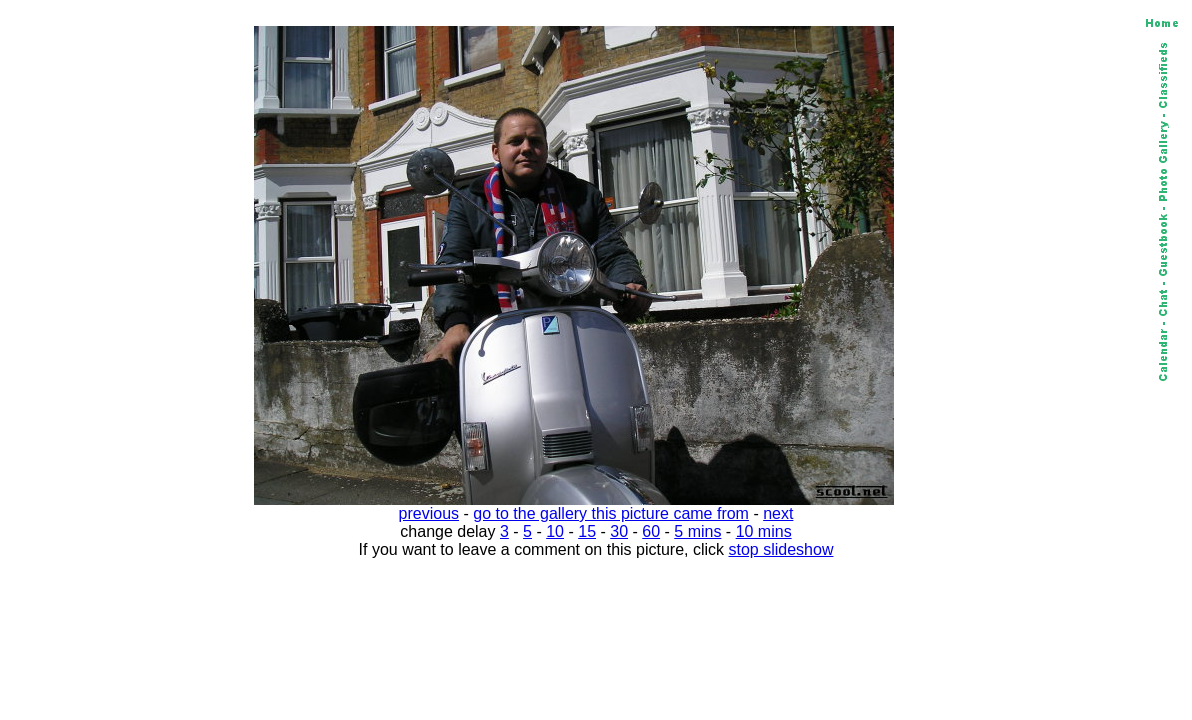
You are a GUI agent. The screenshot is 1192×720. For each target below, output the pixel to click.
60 (651, 531)
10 (555, 531)
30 (619, 531)
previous (429, 513)
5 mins (697, 531)
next (778, 513)
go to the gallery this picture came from (611, 513)
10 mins (764, 531)
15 (587, 531)
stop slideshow (781, 549)
